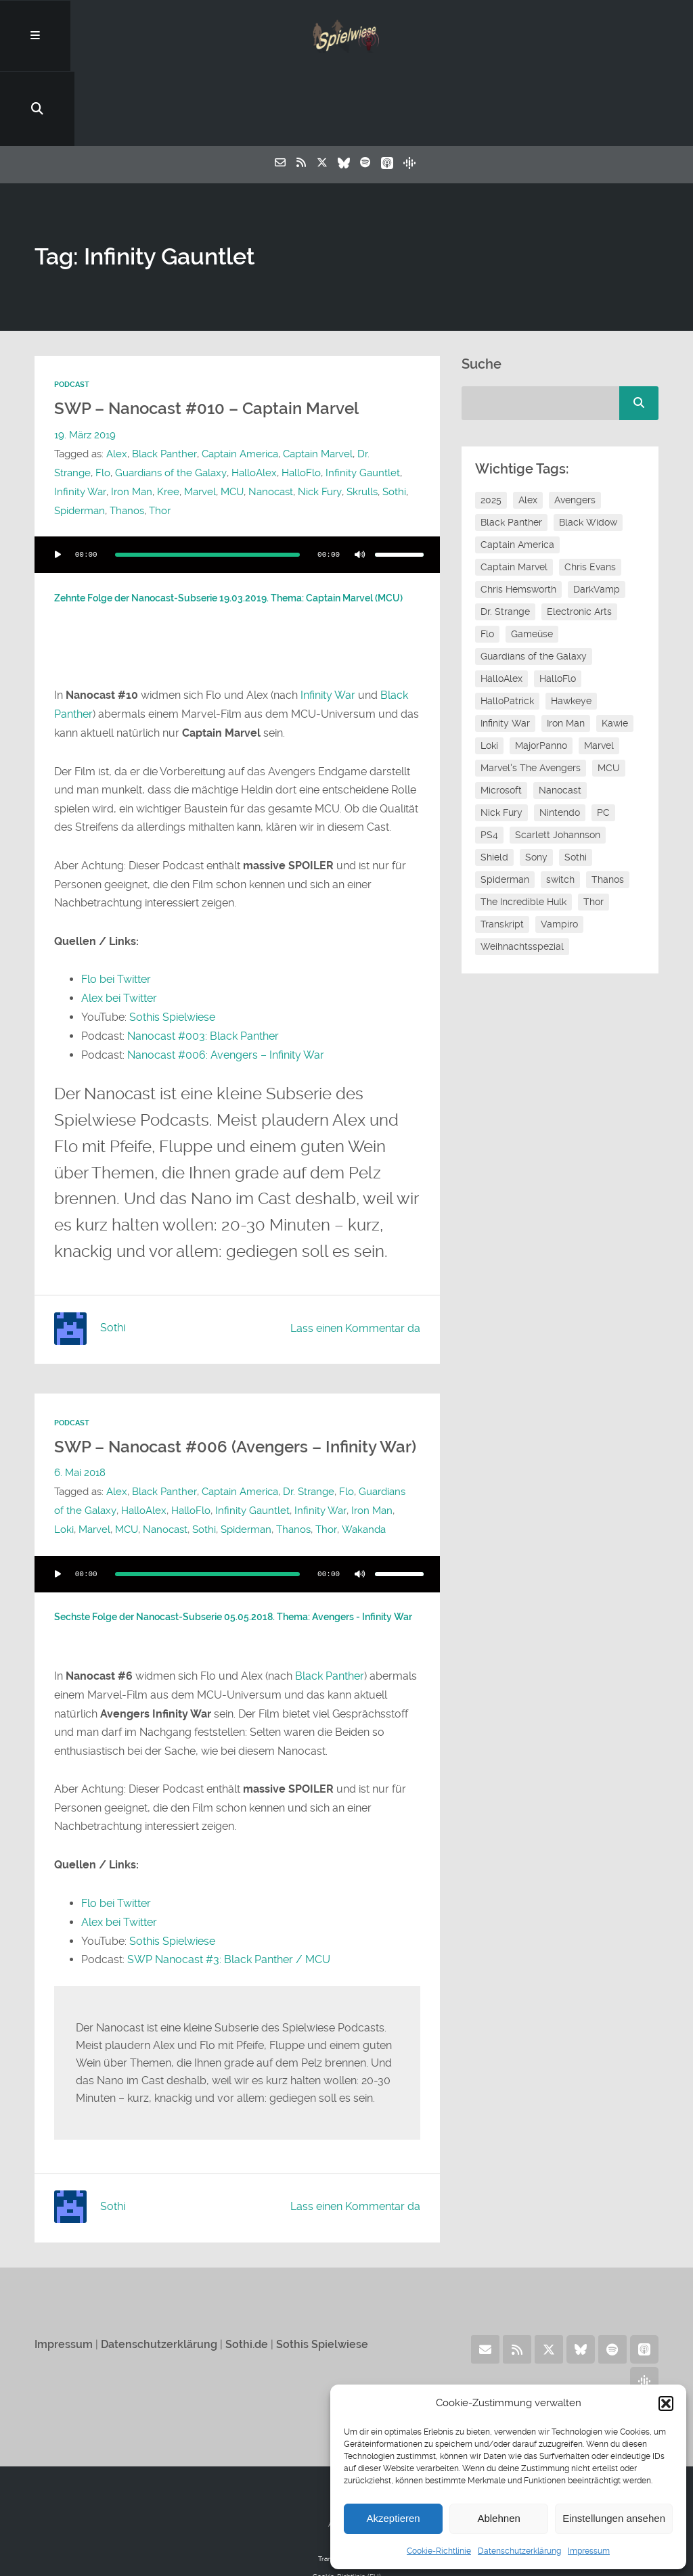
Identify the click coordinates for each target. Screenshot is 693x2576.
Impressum (589, 2551)
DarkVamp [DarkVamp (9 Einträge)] (596, 518)
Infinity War (327, 623)
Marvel (166, 420)
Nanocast (237, 420)
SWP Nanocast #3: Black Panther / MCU (228, 1904)
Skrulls (327, 420)
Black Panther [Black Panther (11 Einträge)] (511, 451)
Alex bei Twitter (119, 925)
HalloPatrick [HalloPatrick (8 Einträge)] (507, 629)
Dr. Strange (382, 382)
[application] (237, 483)
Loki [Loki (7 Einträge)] (489, 674)
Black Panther (164, 382)
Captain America (239, 382)
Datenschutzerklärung (519, 2551)
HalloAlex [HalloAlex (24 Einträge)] (501, 607)
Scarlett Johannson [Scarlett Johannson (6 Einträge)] (557, 763)
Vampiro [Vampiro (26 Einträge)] (559, 853)
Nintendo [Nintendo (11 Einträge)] (559, 741)
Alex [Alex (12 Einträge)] (527, 428)
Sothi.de (246, 2288)
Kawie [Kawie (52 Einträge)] (615, 652)
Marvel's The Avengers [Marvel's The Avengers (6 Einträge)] (530, 696)
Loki (64, 1475)
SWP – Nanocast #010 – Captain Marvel (212, 337)
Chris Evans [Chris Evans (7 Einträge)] (590, 495)
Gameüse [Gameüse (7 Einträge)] (532, 562)
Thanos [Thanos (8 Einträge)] (607, 808)
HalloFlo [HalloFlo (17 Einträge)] (557, 607)
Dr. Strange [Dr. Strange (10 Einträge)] (505, 540)
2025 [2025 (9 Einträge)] (490, 428)
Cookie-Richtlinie (439, 2551)
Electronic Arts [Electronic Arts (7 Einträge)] (579, 540)
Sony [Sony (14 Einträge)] (536, 786)
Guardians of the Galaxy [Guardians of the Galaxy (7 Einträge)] (533, 585)
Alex (116, 382)
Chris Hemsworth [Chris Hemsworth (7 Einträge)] (518, 518)
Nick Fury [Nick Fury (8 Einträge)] (501, 741)
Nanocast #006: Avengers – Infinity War (225, 981)
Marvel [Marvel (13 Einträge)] (599, 674)
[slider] (207, 483)
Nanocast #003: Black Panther (203, 963)
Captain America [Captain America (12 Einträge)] (517, 473)
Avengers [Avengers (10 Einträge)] (575, 428)
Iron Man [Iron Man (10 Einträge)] (566, 652)
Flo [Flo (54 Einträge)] (487, 562)
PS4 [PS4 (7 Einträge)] (489, 763)
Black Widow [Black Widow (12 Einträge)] (588, 451)
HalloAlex (212, 401)
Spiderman (79, 439)
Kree (134, 420)
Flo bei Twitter (116, 907)
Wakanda (362, 1475)
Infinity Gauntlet (321, 401)
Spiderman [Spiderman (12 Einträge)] (504, 808)
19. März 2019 (85, 363)
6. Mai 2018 (80, 1418)
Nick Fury (285, 420)
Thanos (127, 439)
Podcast (71, 313)
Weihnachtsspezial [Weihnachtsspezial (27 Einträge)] (522, 875)
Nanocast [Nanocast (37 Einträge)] (560, 719)
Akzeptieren (393, 2518)
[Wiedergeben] (57, 483)
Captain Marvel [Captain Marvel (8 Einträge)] (513, 495)
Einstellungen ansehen (613, 2518)
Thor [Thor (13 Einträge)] (593, 830)
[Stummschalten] (360, 483)
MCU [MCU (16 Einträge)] (609, 696)
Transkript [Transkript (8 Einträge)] (502, 853)
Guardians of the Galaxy (129, 401)
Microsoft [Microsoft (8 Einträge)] (501, 719)
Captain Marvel (317, 382)
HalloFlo (259, 401)
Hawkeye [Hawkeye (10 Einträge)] (571, 629)
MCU (198, 420)
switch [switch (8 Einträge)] (560, 808)
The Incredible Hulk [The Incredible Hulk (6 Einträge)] (523, 830)
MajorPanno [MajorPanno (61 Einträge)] (541, 674)
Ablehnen (498, 2518)
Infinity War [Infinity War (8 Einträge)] (505, 652)
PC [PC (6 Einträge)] (603, 741)
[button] (666, 2403)
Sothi (360, 420)
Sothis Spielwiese (172, 944)
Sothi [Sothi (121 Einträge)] (575, 786)
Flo (61, 401)
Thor (160, 439)
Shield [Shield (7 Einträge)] (494, 786)
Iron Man (97, 420)
